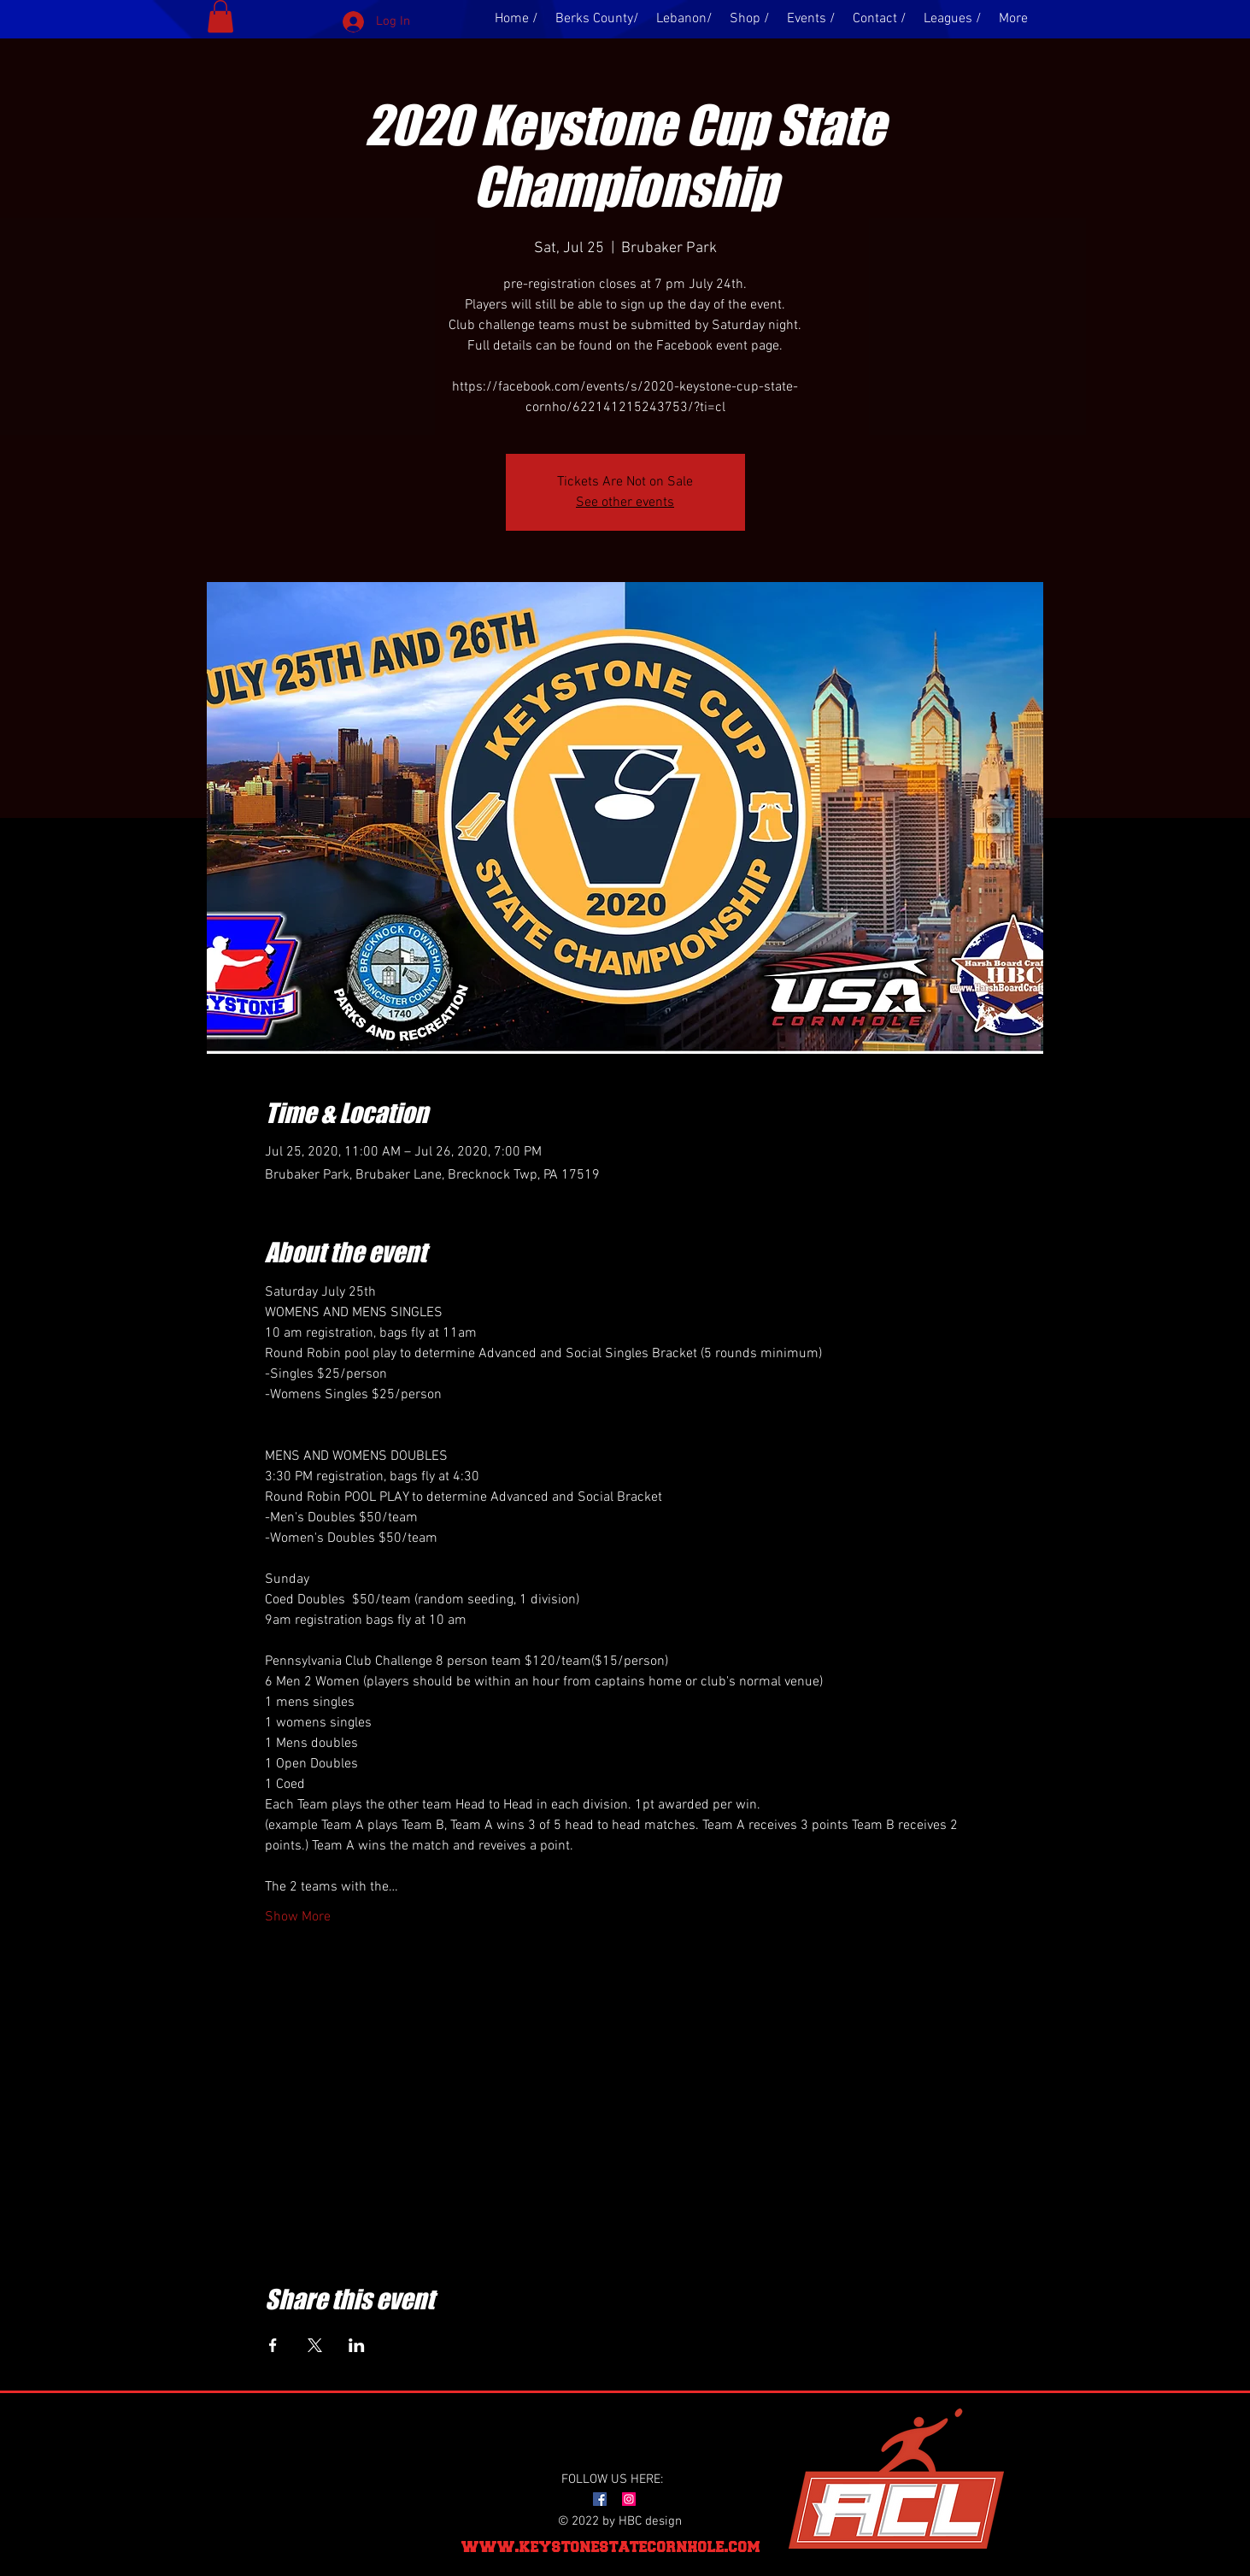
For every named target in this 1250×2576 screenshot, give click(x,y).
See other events (625, 502)
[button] (220, 16)
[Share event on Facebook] (273, 2345)
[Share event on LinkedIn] (357, 2345)
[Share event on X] (315, 2345)
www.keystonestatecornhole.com (610, 2546)
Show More (298, 1917)
